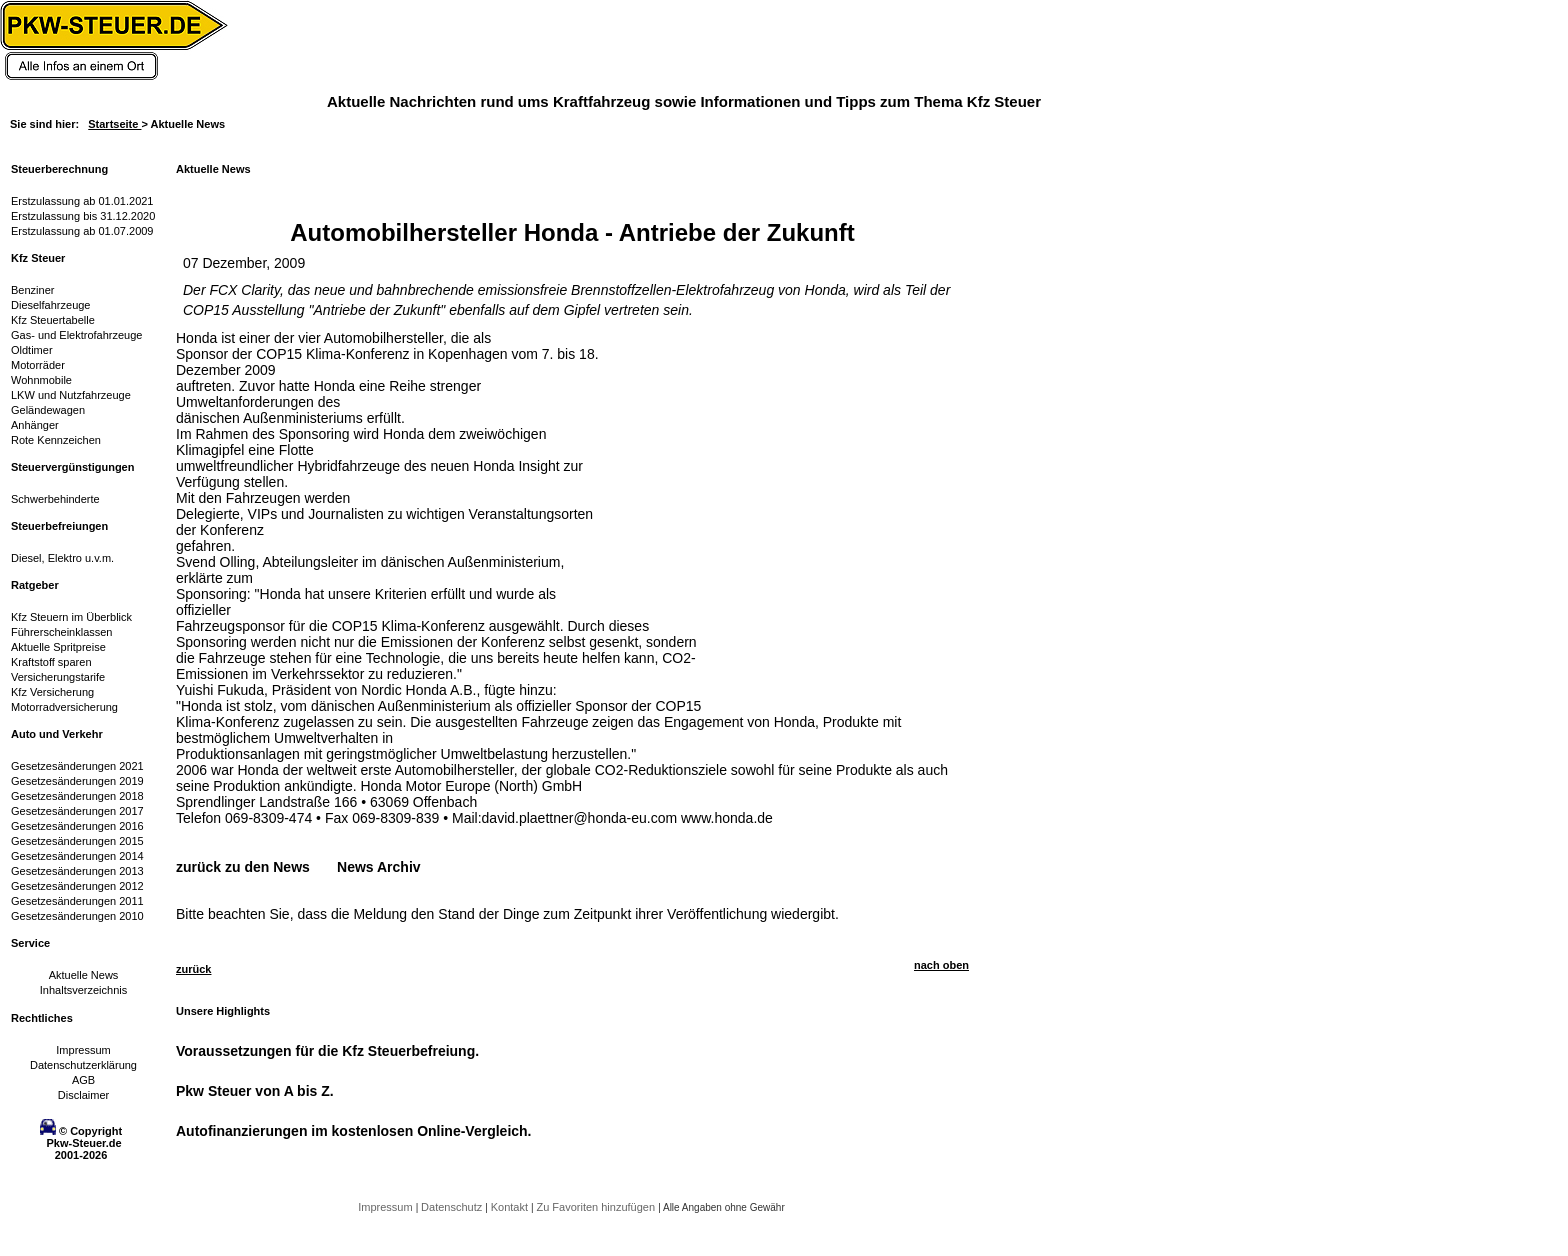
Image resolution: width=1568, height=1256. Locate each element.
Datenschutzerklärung (83, 1065)
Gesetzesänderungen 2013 (77, 871)
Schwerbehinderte (55, 499)
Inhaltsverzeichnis (83, 990)
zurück (193, 969)
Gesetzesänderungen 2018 (77, 796)
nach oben (941, 965)
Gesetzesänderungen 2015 (77, 841)
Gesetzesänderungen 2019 (77, 781)
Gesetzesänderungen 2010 (77, 916)
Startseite (114, 124)
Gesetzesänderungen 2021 (77, 766)
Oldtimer (32, 350)
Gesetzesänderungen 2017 (77, 811)
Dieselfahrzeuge (51, 305)
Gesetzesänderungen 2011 (77, 901)
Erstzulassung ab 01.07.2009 (82, 231)
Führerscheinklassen (62, 632)
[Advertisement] (766, 455)
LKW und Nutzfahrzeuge (71, 395)
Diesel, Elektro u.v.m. (62, 558)
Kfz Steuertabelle (53, 320)
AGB (83, 1080)
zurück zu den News (243, 867)
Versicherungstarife (58, 677)
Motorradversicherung (64, 707)
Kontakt (511, 1207)
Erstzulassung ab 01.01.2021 (82, 201)
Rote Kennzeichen (56, 440)
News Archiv (379, 867)
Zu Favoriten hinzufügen (597, 1207)
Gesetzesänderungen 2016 (77, 826)
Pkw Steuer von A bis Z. (255, 1091)
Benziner (32, 290)
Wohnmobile (41, 380)
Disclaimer (83, 1095)
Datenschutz (453, 1207)
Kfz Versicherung (52, 692)
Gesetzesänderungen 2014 (77, 856)
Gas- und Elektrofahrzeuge (76, 335)
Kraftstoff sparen (51, 662)
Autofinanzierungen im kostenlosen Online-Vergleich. (354, 1131)
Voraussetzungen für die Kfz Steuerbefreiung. (327, 1051)
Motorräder (38, 365)
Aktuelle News (84, 975)
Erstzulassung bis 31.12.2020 (83, 216)
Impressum (83, 1050)
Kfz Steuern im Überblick (71, 617)
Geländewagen (48, 410)
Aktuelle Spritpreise (58, 647)
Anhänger (35, 425)
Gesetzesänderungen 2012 (77, 886)
